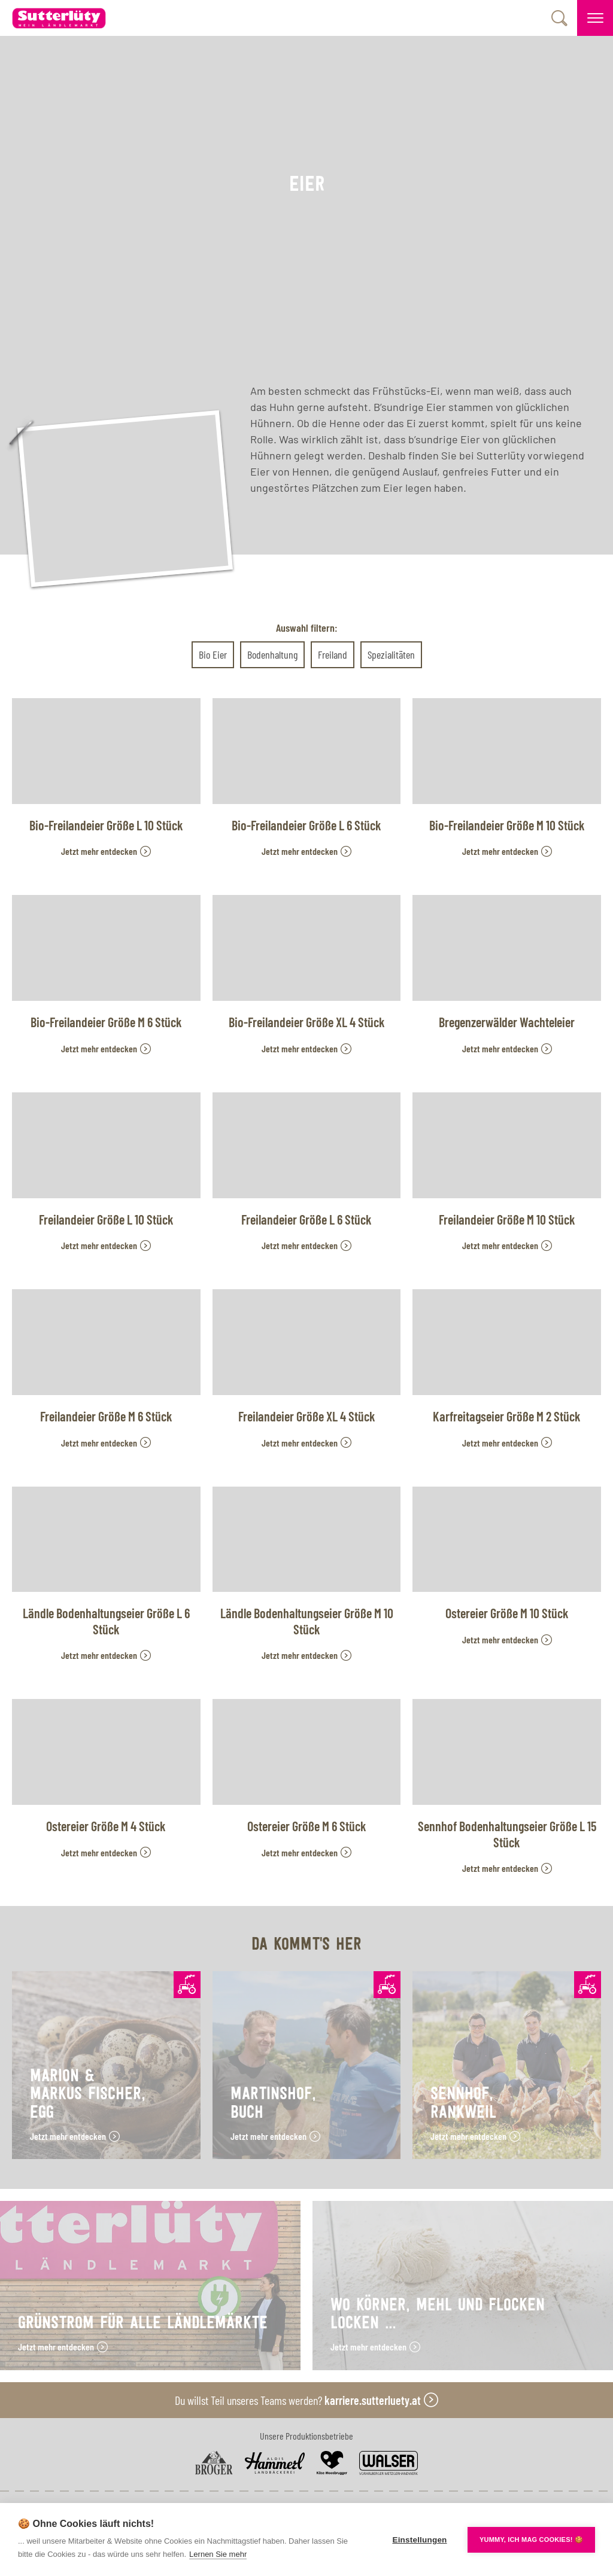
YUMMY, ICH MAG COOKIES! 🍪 (531, 2539)
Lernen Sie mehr (218, 2554)
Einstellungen (419, 2539)
